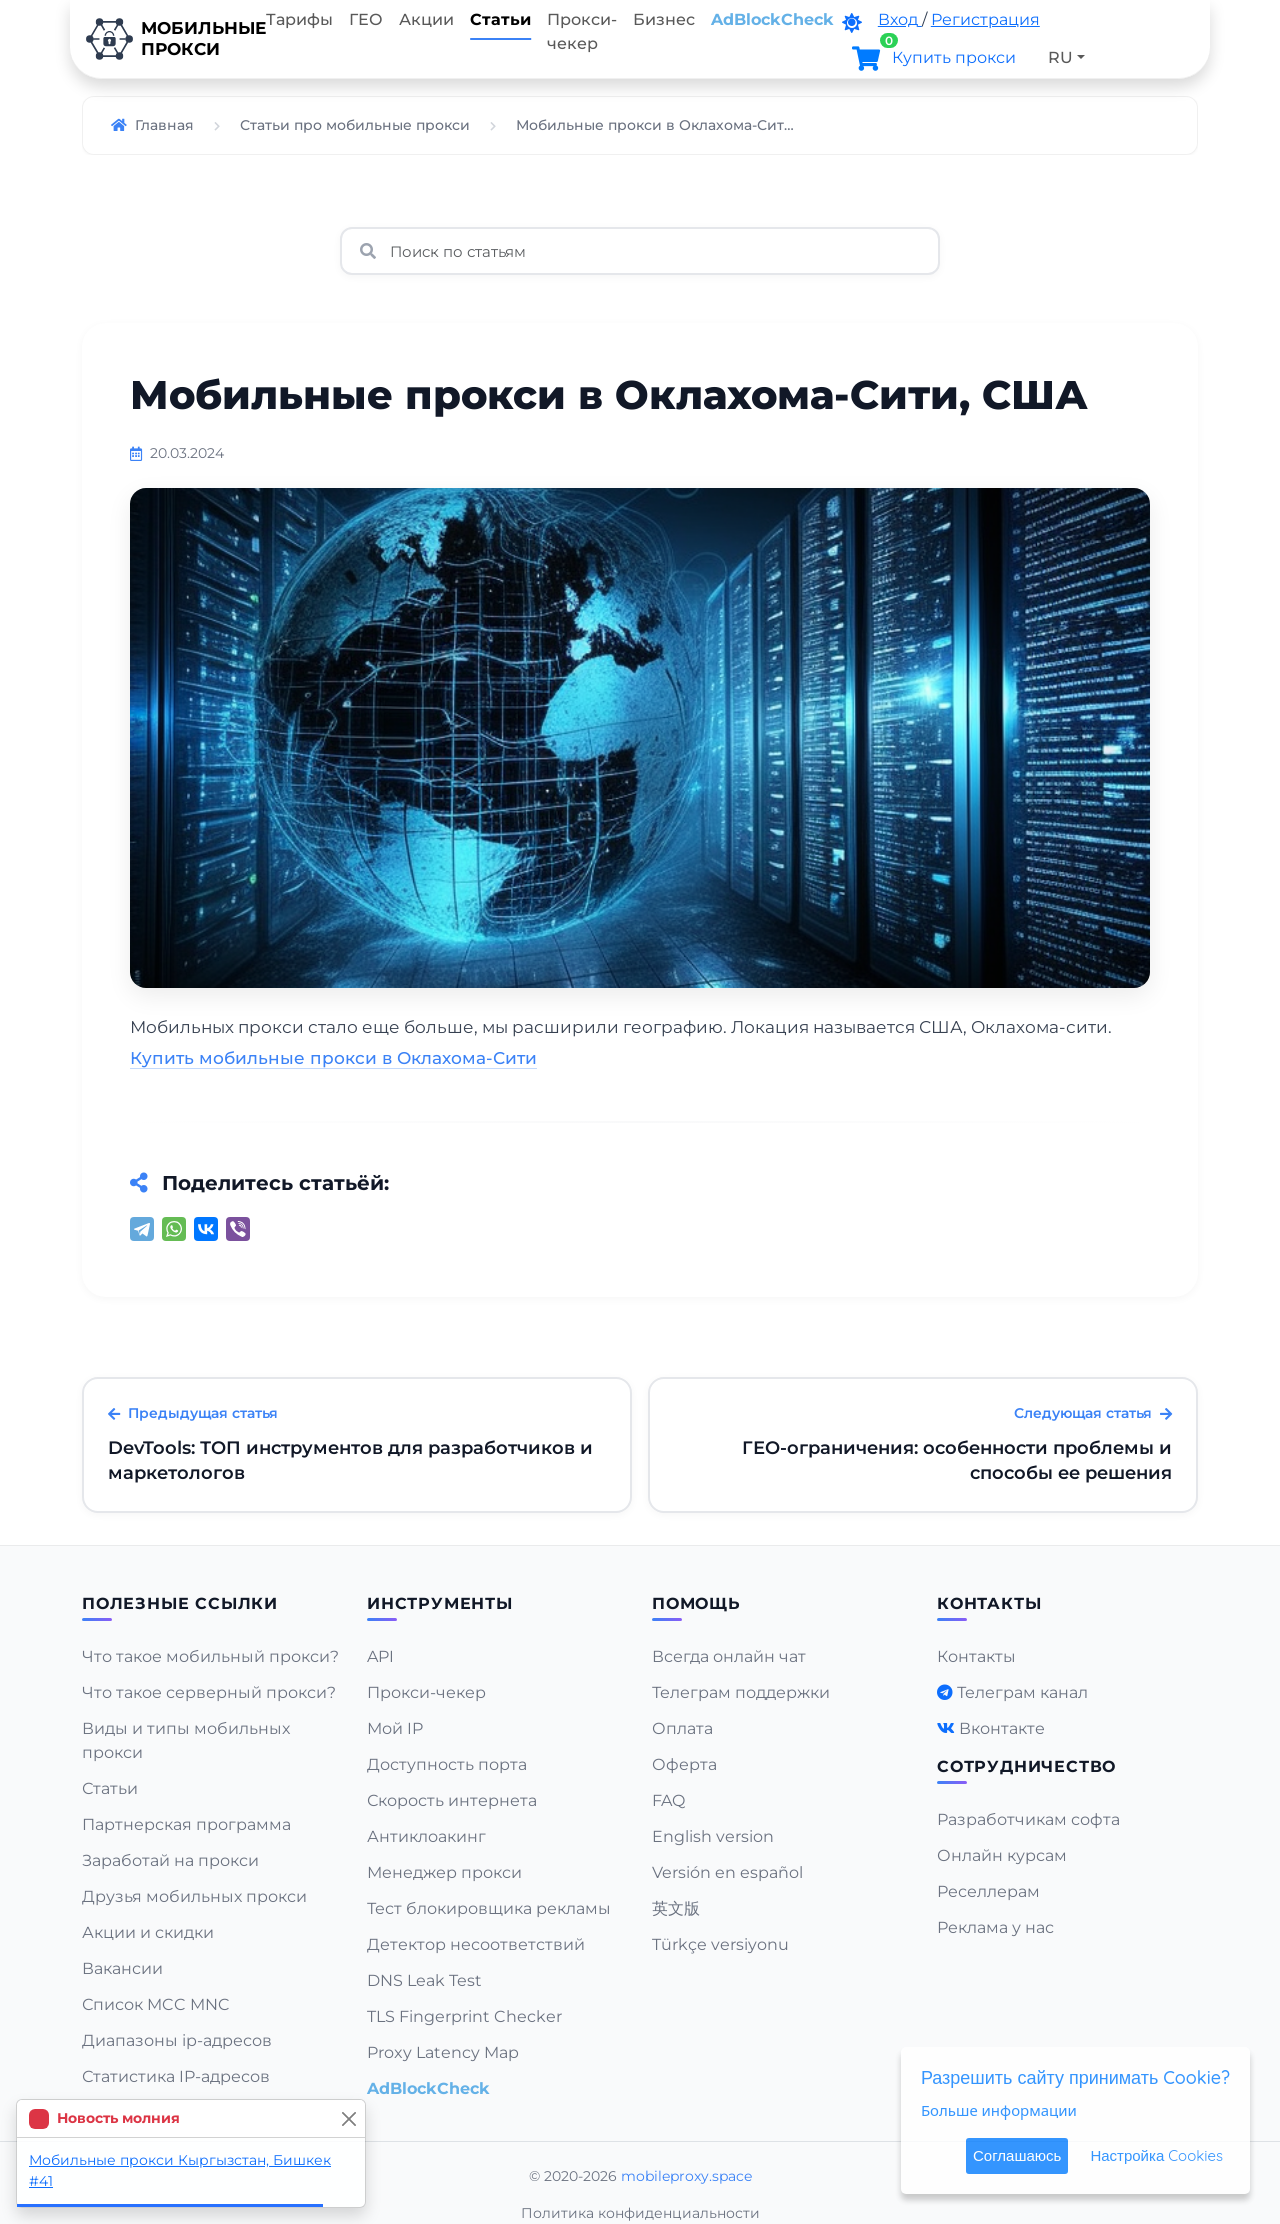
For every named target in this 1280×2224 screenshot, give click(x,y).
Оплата (682, 1728)
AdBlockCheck (772, 19)
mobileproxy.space (686, 2176)
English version (713, 1836)
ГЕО (366, 19)
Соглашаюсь (1017, 2155)
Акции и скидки (148, 1932)
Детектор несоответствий (476, 1944)
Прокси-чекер (582, 31)
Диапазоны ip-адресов (177, 2040)
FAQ (668, 1800)
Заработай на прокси (170, 1860)
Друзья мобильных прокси (194, 1896)
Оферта (684, 1764)
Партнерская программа (186, 1824)
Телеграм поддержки (741, 1692)
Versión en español (727, 1872)
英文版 (676, 1908)
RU (1060, 57)
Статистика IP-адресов (176, 2076)
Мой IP (395, 1728)
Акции (426, 19)
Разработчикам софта (1028, 1819)
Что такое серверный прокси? (209, 1692)
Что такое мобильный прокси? (210, 1656)
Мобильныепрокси (164, 39)
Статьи (500, 19)
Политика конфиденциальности (640, 2213)
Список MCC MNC (156, 2004)
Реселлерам (988, 1891)
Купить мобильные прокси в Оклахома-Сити (333, 1058)
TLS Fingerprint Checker (464, 2016)
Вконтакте (1002, 1728)
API (380, 1656)
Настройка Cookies (1156, 2155)
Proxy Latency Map (443, 2052)
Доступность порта (447, 1764)
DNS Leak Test (424, 1980)
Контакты (976, 1656)
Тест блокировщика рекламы (489, 1908)
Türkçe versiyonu (720, 1944)
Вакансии (122, 1968)
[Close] (348, 2118)
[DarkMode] (852, 23)
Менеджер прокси (444, 1872)
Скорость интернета (452, 1800)
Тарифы (299, 19)
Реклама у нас (995, 1927)
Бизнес (664, 19)
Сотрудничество (1026, 1766)
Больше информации (999, 2110)
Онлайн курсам (1002, 1855)
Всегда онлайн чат (729, 1656)
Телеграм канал (1022, 1692)
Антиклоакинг (426, 1836)
